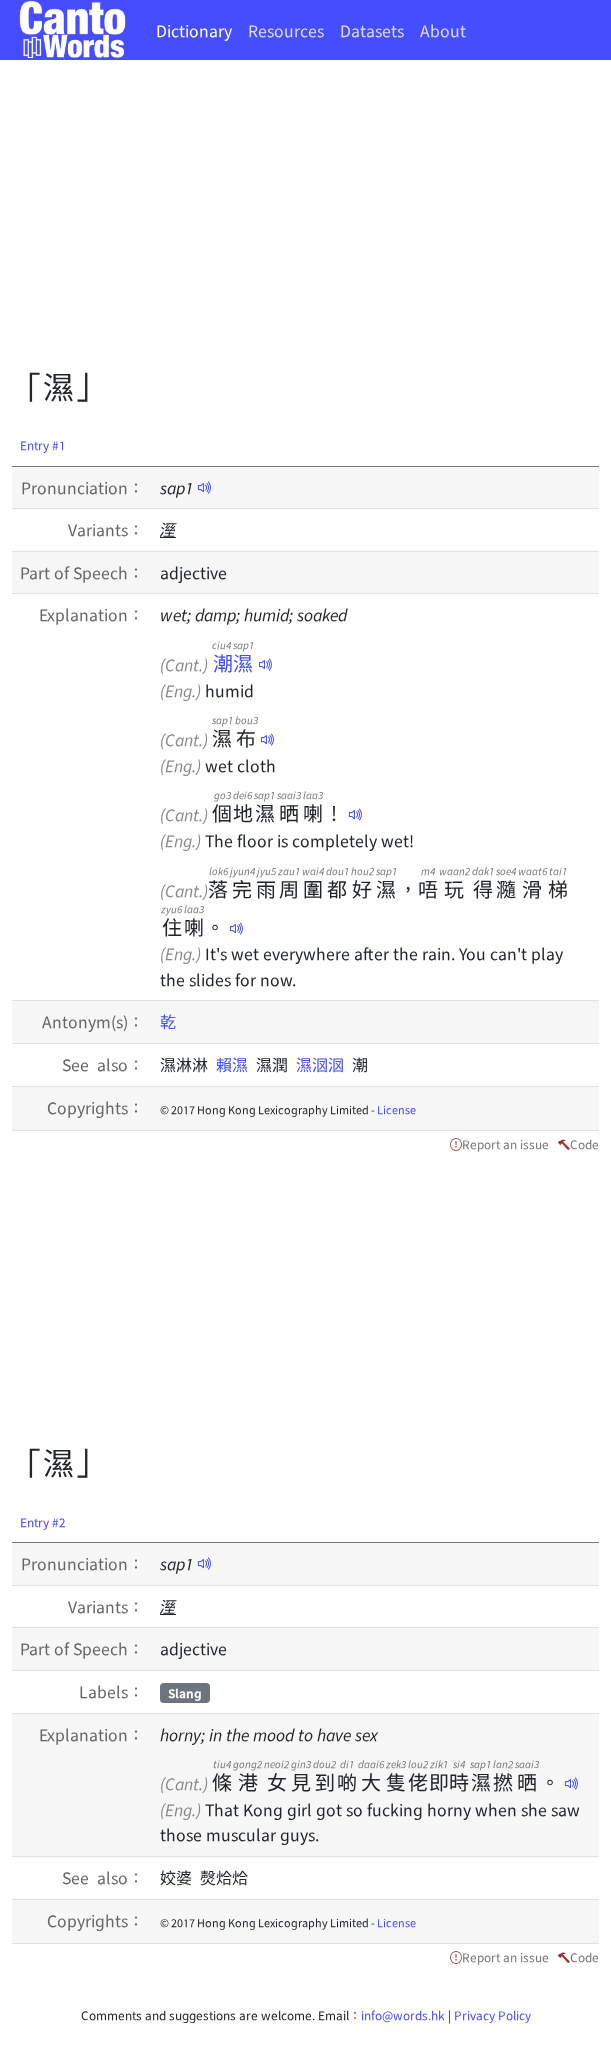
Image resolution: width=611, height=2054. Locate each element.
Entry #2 (43, 1521)
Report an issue (505, 1143)
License (396, 1109)
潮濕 (233, 662)
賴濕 (236, 1064)
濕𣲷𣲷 (324, 1064)
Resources (286, 30)
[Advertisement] (311, 220)
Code (584, 1143)
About (443, 30)
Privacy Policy (492, 2014)
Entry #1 (43, 444)
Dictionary (194, 30)
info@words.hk (403, 2014)
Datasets (372, 30)
